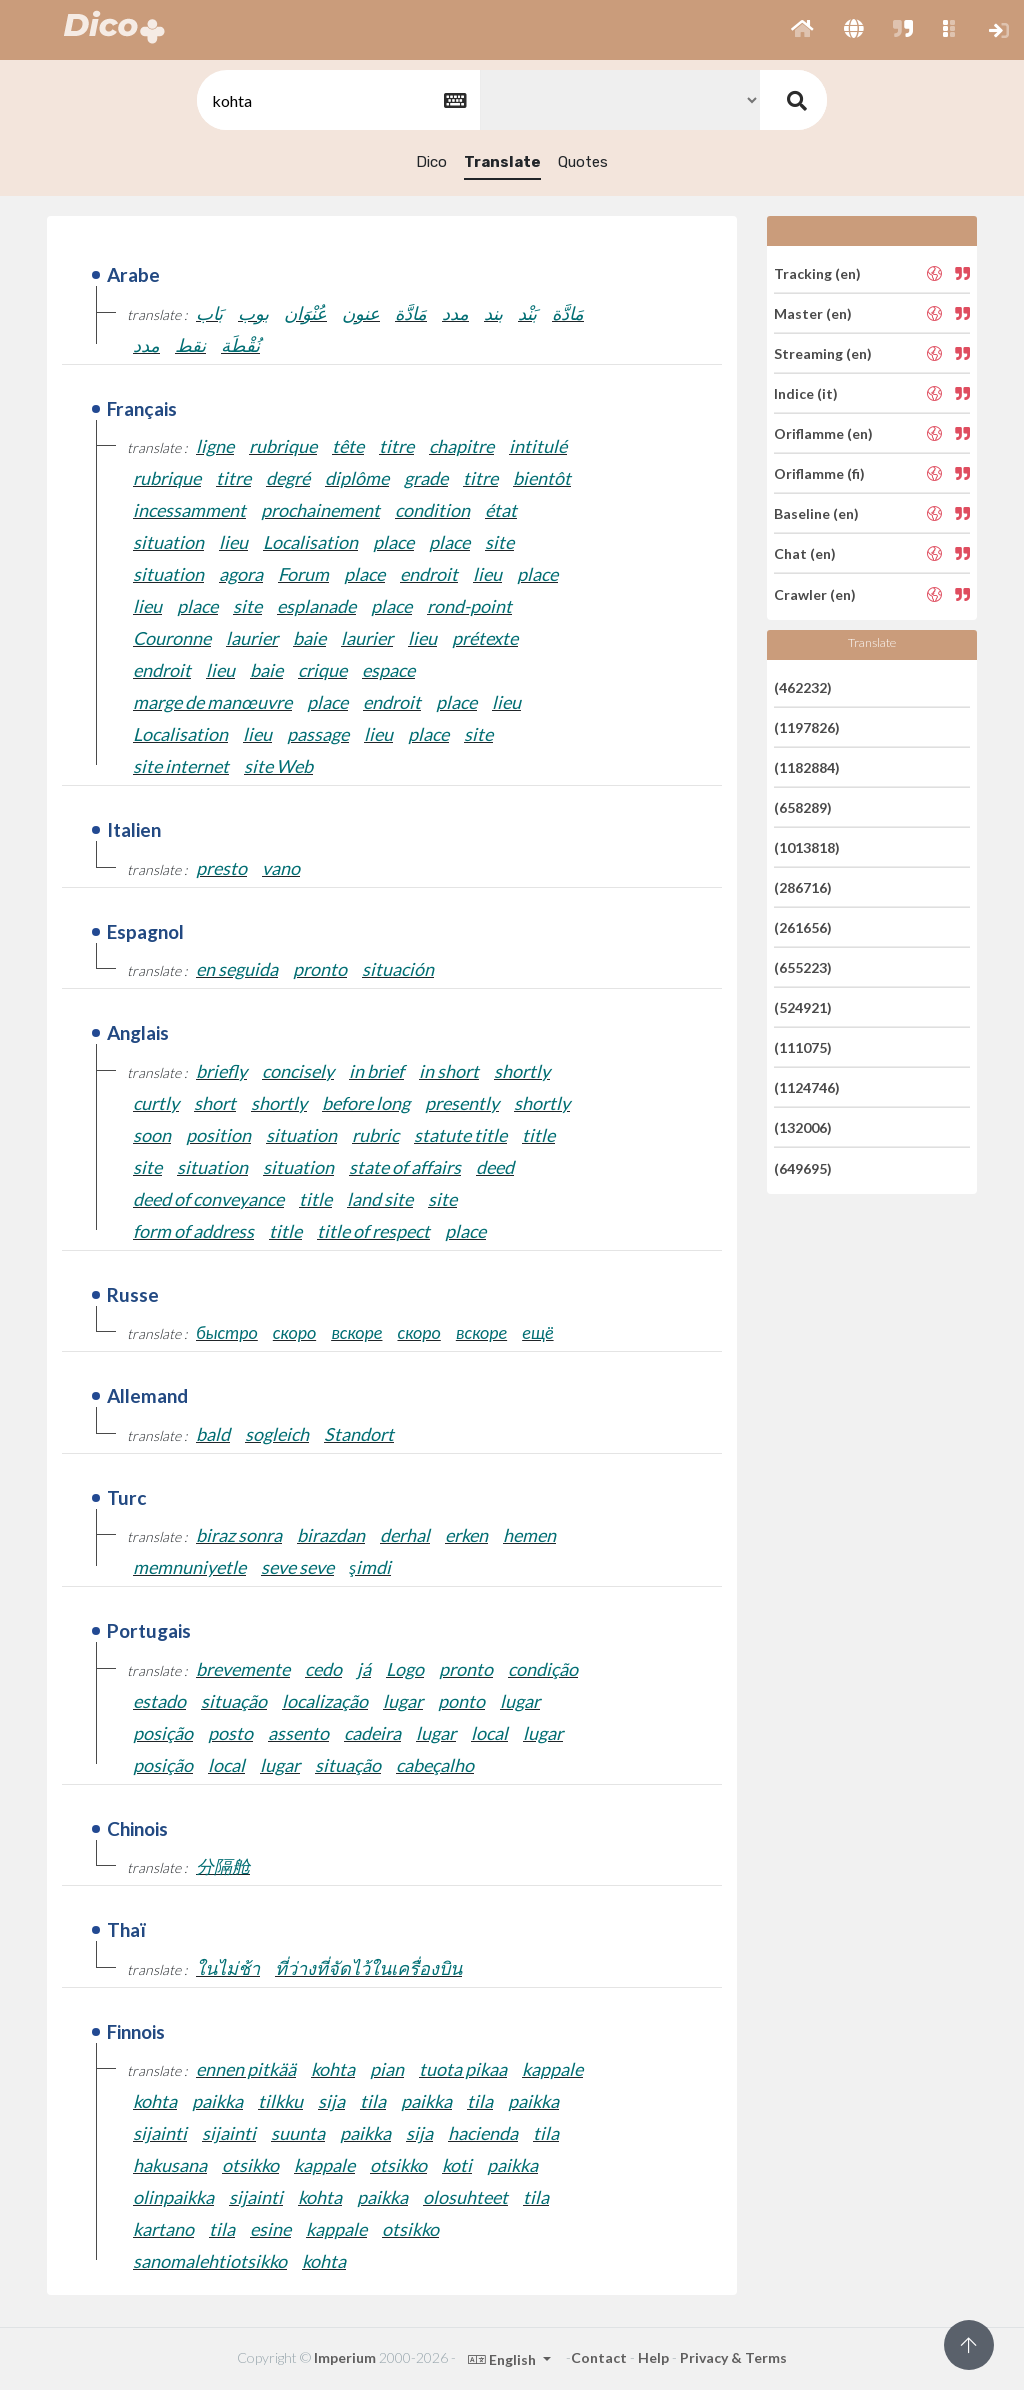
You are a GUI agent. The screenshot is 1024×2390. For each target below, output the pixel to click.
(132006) (803, 1127)
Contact (599, 2357)
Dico (431, 162)
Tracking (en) (817, 272)
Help (653, 2357)
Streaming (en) (823, 353)
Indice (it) (806, 393)
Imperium (345, 2357)
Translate (502, 162)
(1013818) (807, 847)
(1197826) (807, 727)
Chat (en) (805, 553)
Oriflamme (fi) (819, 473)
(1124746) (807, 1087)
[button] (802, 30)
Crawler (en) (815, 593)
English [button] (503, 2359)
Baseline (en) (816, 513)
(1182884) (807, 767)
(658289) (803, 807)
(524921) (803, 1007)
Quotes (583, 162)
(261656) (803, 927)
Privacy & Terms (733, 2357)
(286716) (803, 887)
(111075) (803, 1047)
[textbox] (337, 100)
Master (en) (813, 313)
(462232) (803, 686)
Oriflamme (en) (823, 433)
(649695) (803, 1167)
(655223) (803, 967)
